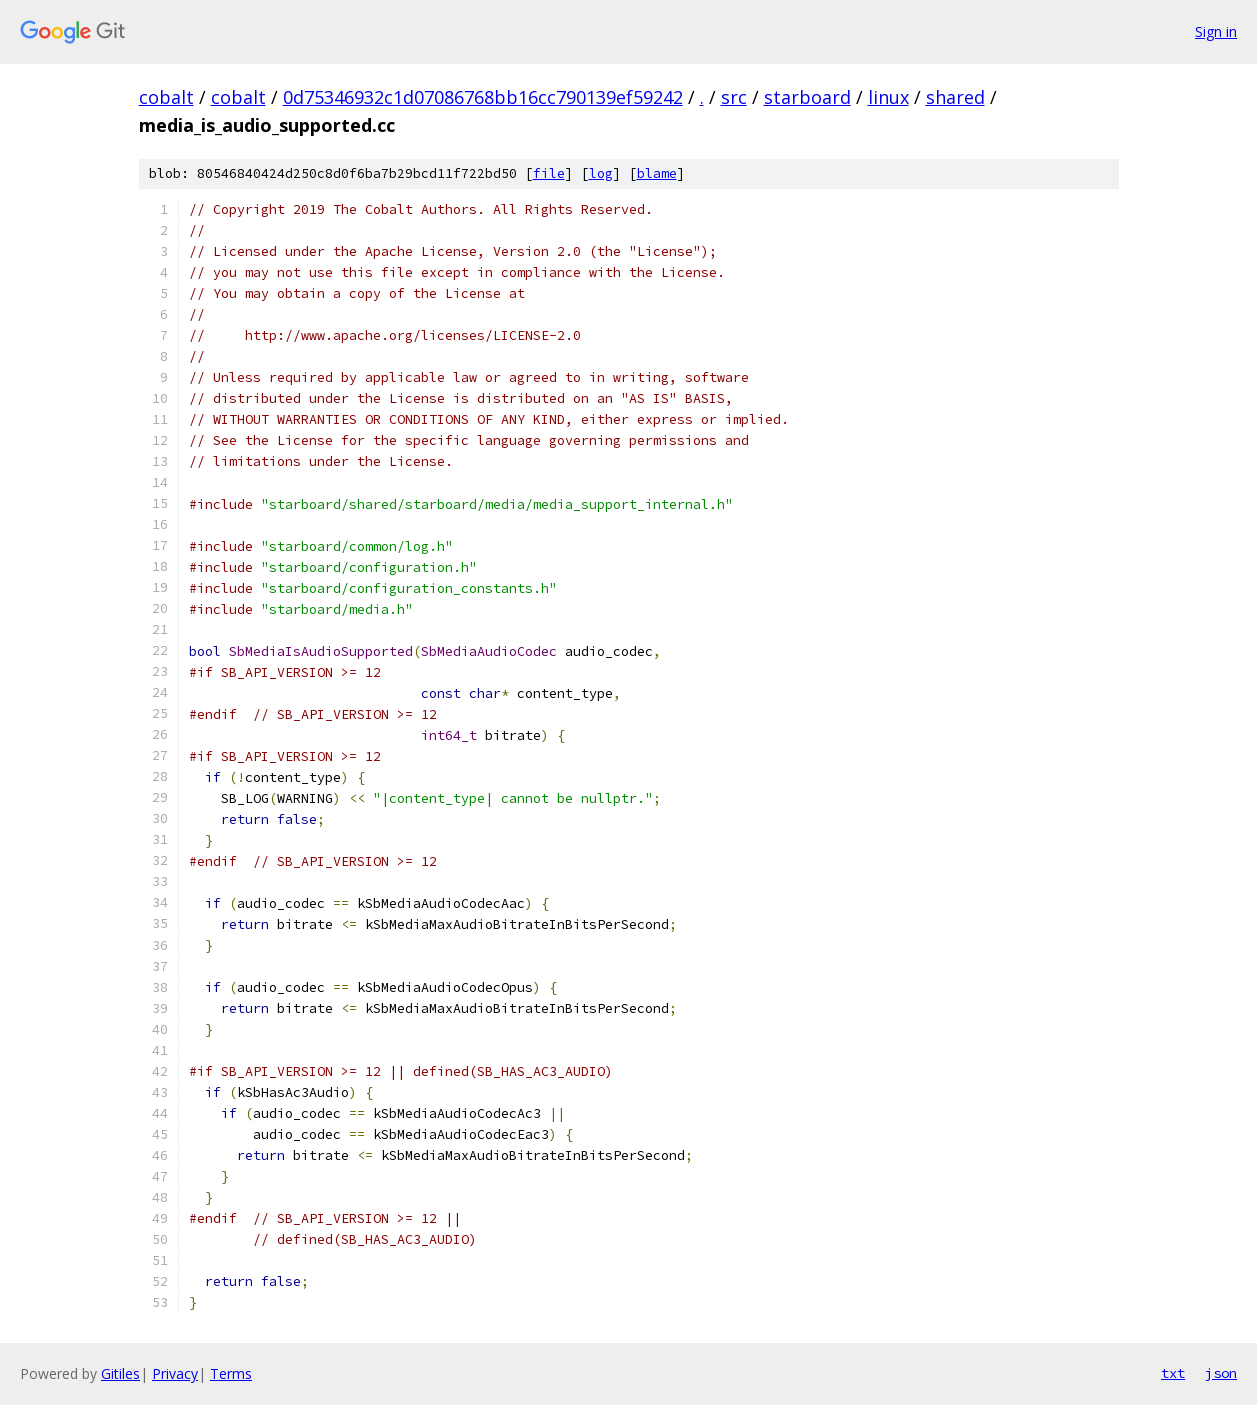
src (734, 97)
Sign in (1216, 31)
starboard (807, 97)
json (1221, 1373)
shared (955, 97)
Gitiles (120, 1373)
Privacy (175, 1373)
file (549, 173)
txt (1173, 1373)
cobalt (166, 97)
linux (888, 97)
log (601, 173)
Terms (231, 1373)
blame (657, 173)
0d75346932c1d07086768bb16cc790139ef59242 (483, 97)
